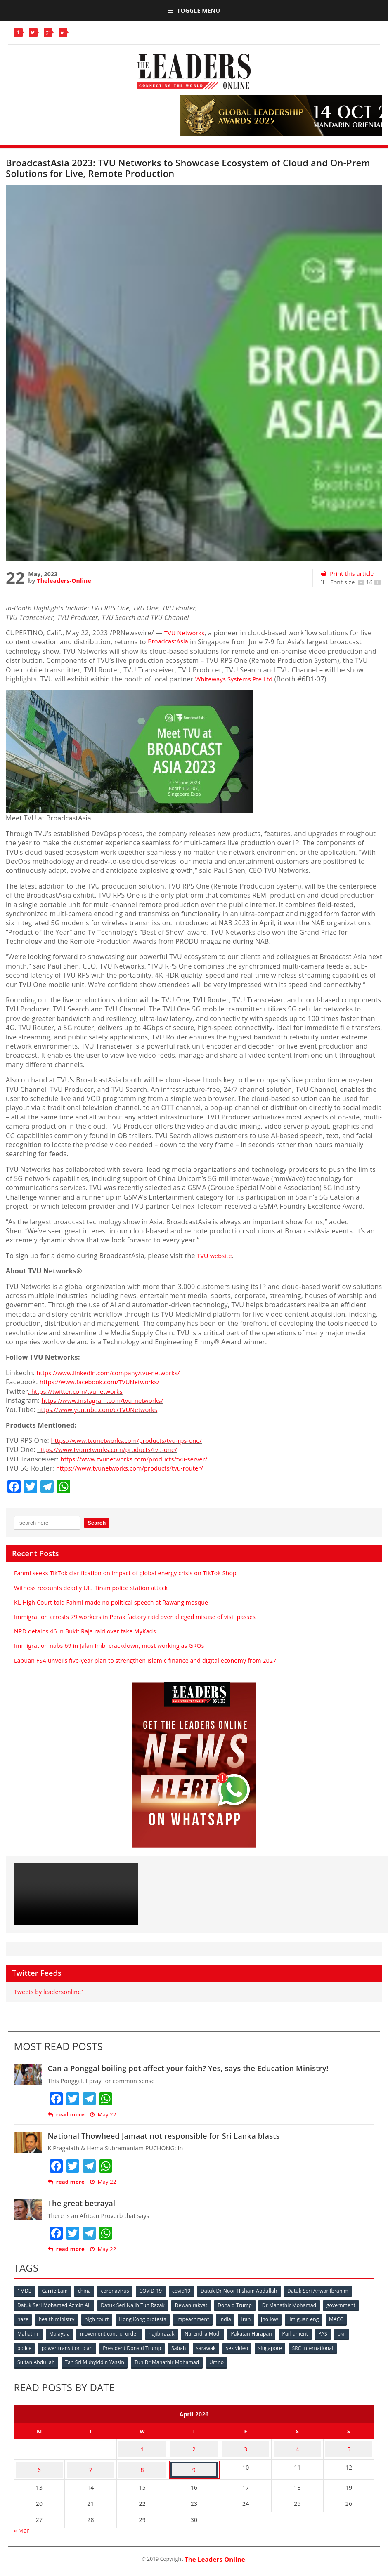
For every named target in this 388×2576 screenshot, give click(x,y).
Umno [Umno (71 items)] (221, 2359)
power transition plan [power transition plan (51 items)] (69, 2345)
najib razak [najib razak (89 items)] (166, 2332)
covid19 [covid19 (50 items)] (189, 2291)
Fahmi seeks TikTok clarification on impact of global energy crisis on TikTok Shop (125, 1573)
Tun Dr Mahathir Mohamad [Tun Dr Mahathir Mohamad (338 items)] (170, 2359)
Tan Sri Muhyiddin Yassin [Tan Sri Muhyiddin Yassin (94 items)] (96, 2359)
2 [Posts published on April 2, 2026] (194, 2443)
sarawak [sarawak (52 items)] (212, 2345)
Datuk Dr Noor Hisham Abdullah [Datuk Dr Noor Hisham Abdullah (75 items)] (247, 2291)
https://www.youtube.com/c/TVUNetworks (104, 1409)
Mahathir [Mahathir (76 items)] (29, 2332)
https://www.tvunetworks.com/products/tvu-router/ (138, 1468)
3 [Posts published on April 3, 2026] (245, 2443)
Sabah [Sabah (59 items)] (183, 2345)
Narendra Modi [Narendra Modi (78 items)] (209, 2332)
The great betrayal (82, 2203)
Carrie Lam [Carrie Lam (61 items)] (57, 2291)
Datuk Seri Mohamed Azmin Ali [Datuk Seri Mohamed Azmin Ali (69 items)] (55, 2304)
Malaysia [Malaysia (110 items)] (61, 2332)
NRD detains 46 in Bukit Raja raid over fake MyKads (85, 1631)
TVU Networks (186, 632)
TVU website (216, 1255)
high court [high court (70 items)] (100, 2318)
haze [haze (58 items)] (23, 2318)
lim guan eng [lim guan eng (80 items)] (315, 2318)
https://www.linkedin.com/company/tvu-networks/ (116, 1372)
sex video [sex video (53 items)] (244, 2345)
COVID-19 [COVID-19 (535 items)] (156, 2291)
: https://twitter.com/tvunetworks (80, 1391)
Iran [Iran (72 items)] (254, 2318)
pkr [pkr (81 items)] (353, 2332)
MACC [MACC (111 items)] (349, 2318)
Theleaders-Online (64, 580)
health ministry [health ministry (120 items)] (58, 2318)
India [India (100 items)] (233, 2318)
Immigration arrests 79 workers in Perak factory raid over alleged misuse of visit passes (135, 1617)
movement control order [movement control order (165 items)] (112, 2332)
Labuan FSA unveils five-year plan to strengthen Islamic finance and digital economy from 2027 (145, 1660)
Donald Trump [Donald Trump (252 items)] (239, 2304)
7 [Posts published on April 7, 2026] (90, 2459)
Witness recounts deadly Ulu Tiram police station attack (91, 1588)
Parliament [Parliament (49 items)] (304, 2332)
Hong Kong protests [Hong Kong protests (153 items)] (147, 2318)
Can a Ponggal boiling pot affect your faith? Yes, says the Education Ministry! (188, 2068)
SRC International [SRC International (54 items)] (322, 2345)
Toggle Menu (194, 10)
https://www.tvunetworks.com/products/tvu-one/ (115, 1449)
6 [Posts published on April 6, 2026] (39, 2459)
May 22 (103, 2114)
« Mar (22, 2518)
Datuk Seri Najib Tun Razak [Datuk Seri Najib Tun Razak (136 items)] (135, 2304)
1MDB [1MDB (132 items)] (25, 2291)
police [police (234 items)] (25, 2345)
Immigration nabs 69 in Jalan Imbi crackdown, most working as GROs (109, 1646)
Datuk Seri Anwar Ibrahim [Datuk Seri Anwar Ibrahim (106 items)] (327, 2291)
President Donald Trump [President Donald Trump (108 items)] (135, 2345)
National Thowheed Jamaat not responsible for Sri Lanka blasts (164, 2136)
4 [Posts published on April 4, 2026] (297, 2443)
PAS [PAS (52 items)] (332, 2332)
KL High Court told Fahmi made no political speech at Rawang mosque (111, 1602)
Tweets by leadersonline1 (49, 1992)
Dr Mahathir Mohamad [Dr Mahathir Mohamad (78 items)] (295, 2304)
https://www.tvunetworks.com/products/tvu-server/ (142, 1459)
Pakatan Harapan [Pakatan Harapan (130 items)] (258, 2332)
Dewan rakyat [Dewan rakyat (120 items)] (194, 2304)
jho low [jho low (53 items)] (279, 2318)
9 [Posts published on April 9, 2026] (194, 2459)
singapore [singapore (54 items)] (279, 2345)
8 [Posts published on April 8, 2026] (142, 2459)
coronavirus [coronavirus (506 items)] (120, 2291)
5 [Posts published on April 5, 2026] (348, 2443)
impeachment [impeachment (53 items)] (198, 2318)
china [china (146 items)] (87, 2291)
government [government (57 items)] (348, 2304)
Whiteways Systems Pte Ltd (238, 678)
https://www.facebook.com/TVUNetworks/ (106, 1381)
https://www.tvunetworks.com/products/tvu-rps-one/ (135, 1440)
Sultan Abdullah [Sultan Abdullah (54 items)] (37, 2359)
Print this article (347, 573)
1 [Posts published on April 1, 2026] (142, 2443)
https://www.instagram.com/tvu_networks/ (109, 1400)
